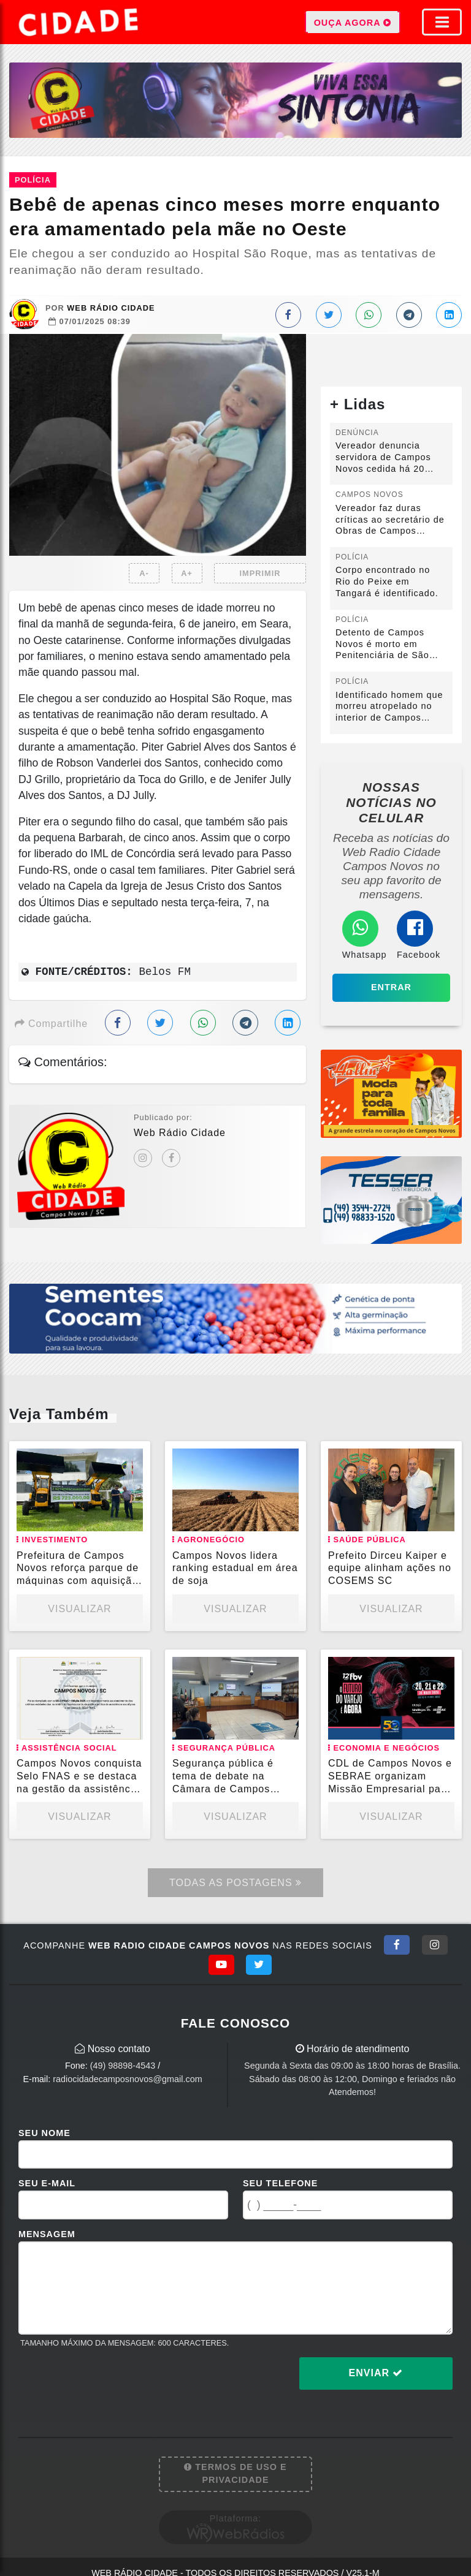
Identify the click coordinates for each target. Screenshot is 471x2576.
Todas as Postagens (235, 1882)
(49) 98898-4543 (122, 2065)
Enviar (376, 2373)
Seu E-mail (46, 2183)
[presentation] (111, 2383)
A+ (187, 573)
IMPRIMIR (259, 573)
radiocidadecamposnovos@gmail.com (127, 2079)
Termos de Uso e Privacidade (235, 2473)
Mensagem (46, 2234)
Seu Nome (44, 2133)
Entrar (391, 987)
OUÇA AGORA (352, 22)
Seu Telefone (280, 2183)
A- (144, 573)
